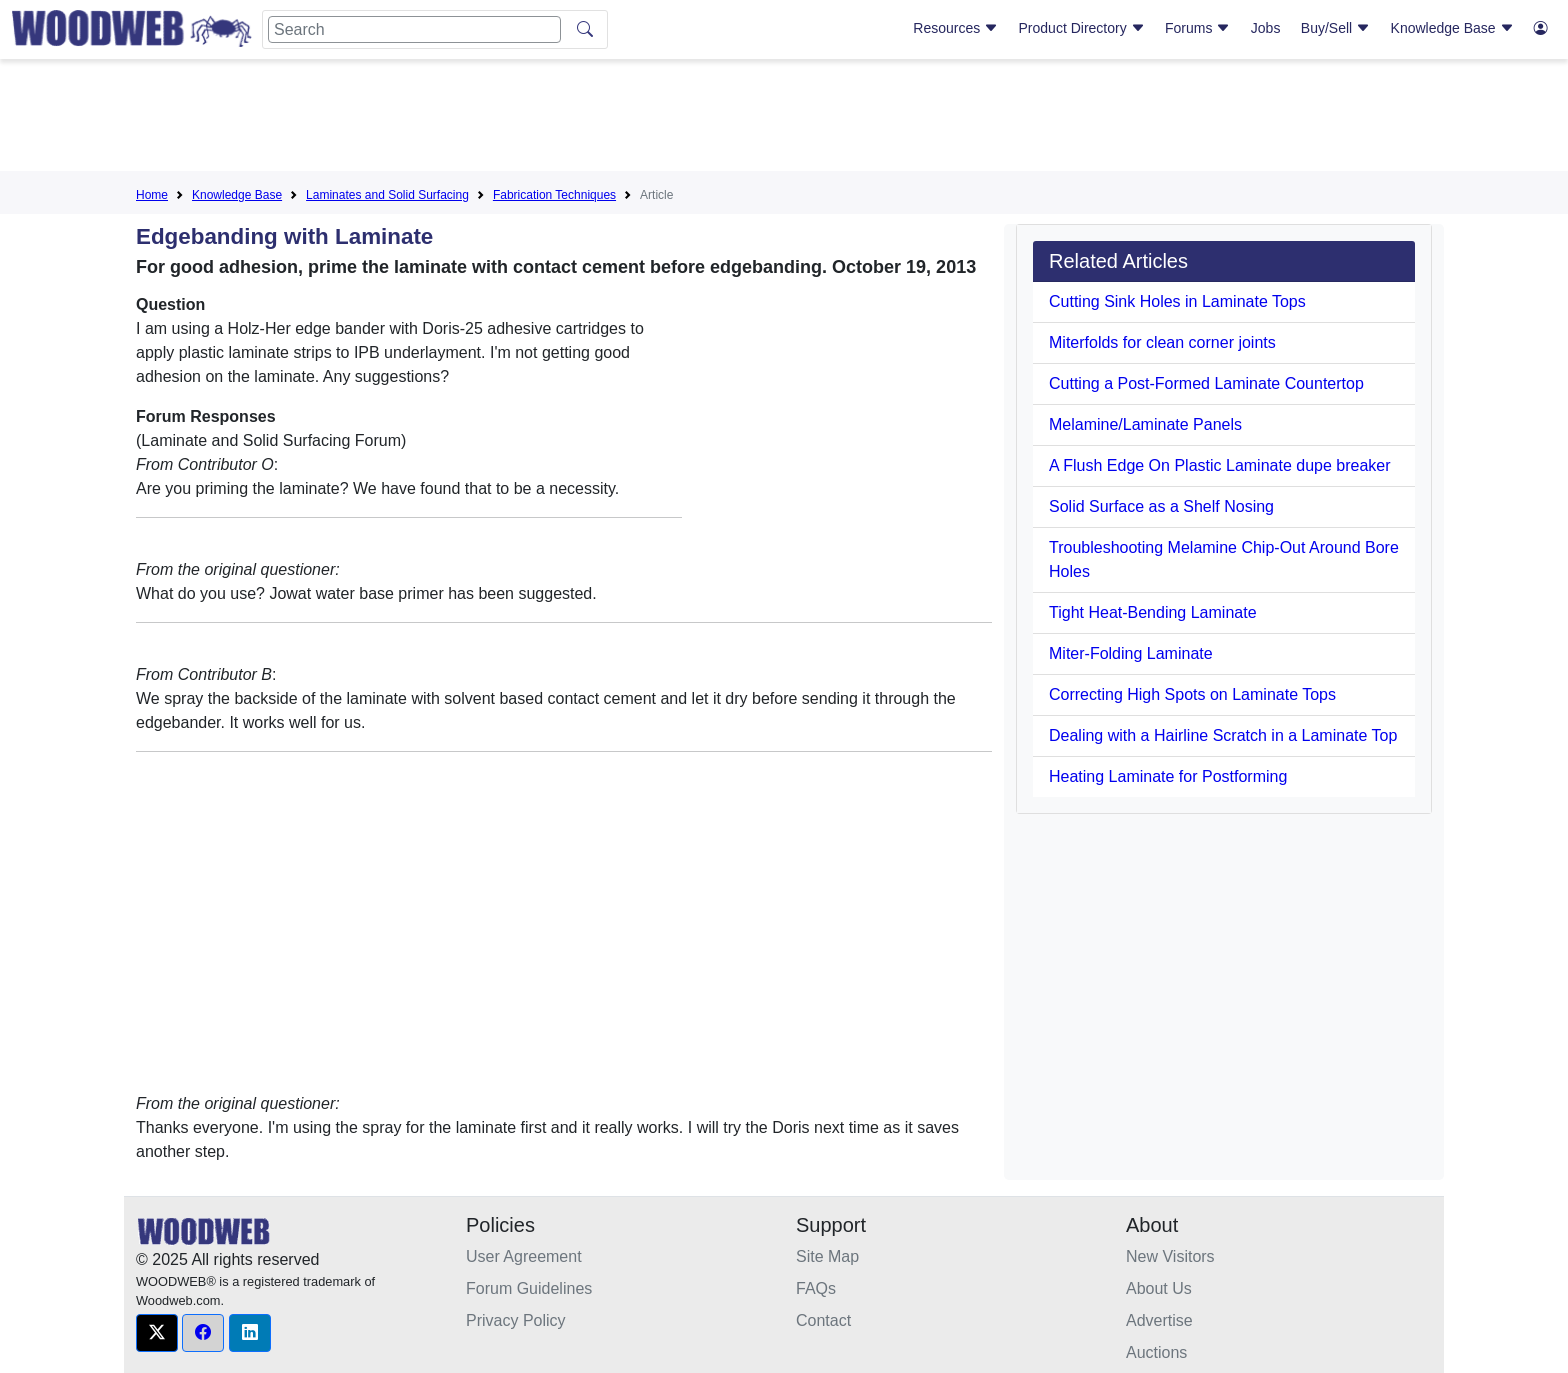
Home (152, 195)
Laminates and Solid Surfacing (387, 195)
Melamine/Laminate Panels (1145, 424)
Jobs (1266, 28)
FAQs (816, 1288)
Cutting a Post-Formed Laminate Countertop (1206, 383)
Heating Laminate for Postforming (1168, 776)
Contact (823, 1320)
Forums (1197, 28)
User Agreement (524, 1256)
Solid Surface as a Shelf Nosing (1161, 506)
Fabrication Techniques (554, 195)
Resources (955, 28)
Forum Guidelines (529, 1288)
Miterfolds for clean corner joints (1162, 342)
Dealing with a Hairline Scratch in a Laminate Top (1223, 735)
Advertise (1159, 1320)
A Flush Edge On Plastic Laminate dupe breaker (1220, 465)
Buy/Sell (1335, 28)
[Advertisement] (784, 119)
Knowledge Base (1452, 28)
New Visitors (1170, 1256)
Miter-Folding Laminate (1131, 653)
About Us (1159, 1288)
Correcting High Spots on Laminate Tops (1192, 694)
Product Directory (1082, 28)
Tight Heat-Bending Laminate (1153, 612)
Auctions (1156, 1352)
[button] (157, 1333)
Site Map (827, 1256)
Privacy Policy (516, 1320)
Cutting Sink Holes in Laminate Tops (1177, 301)
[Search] (414, 29)
